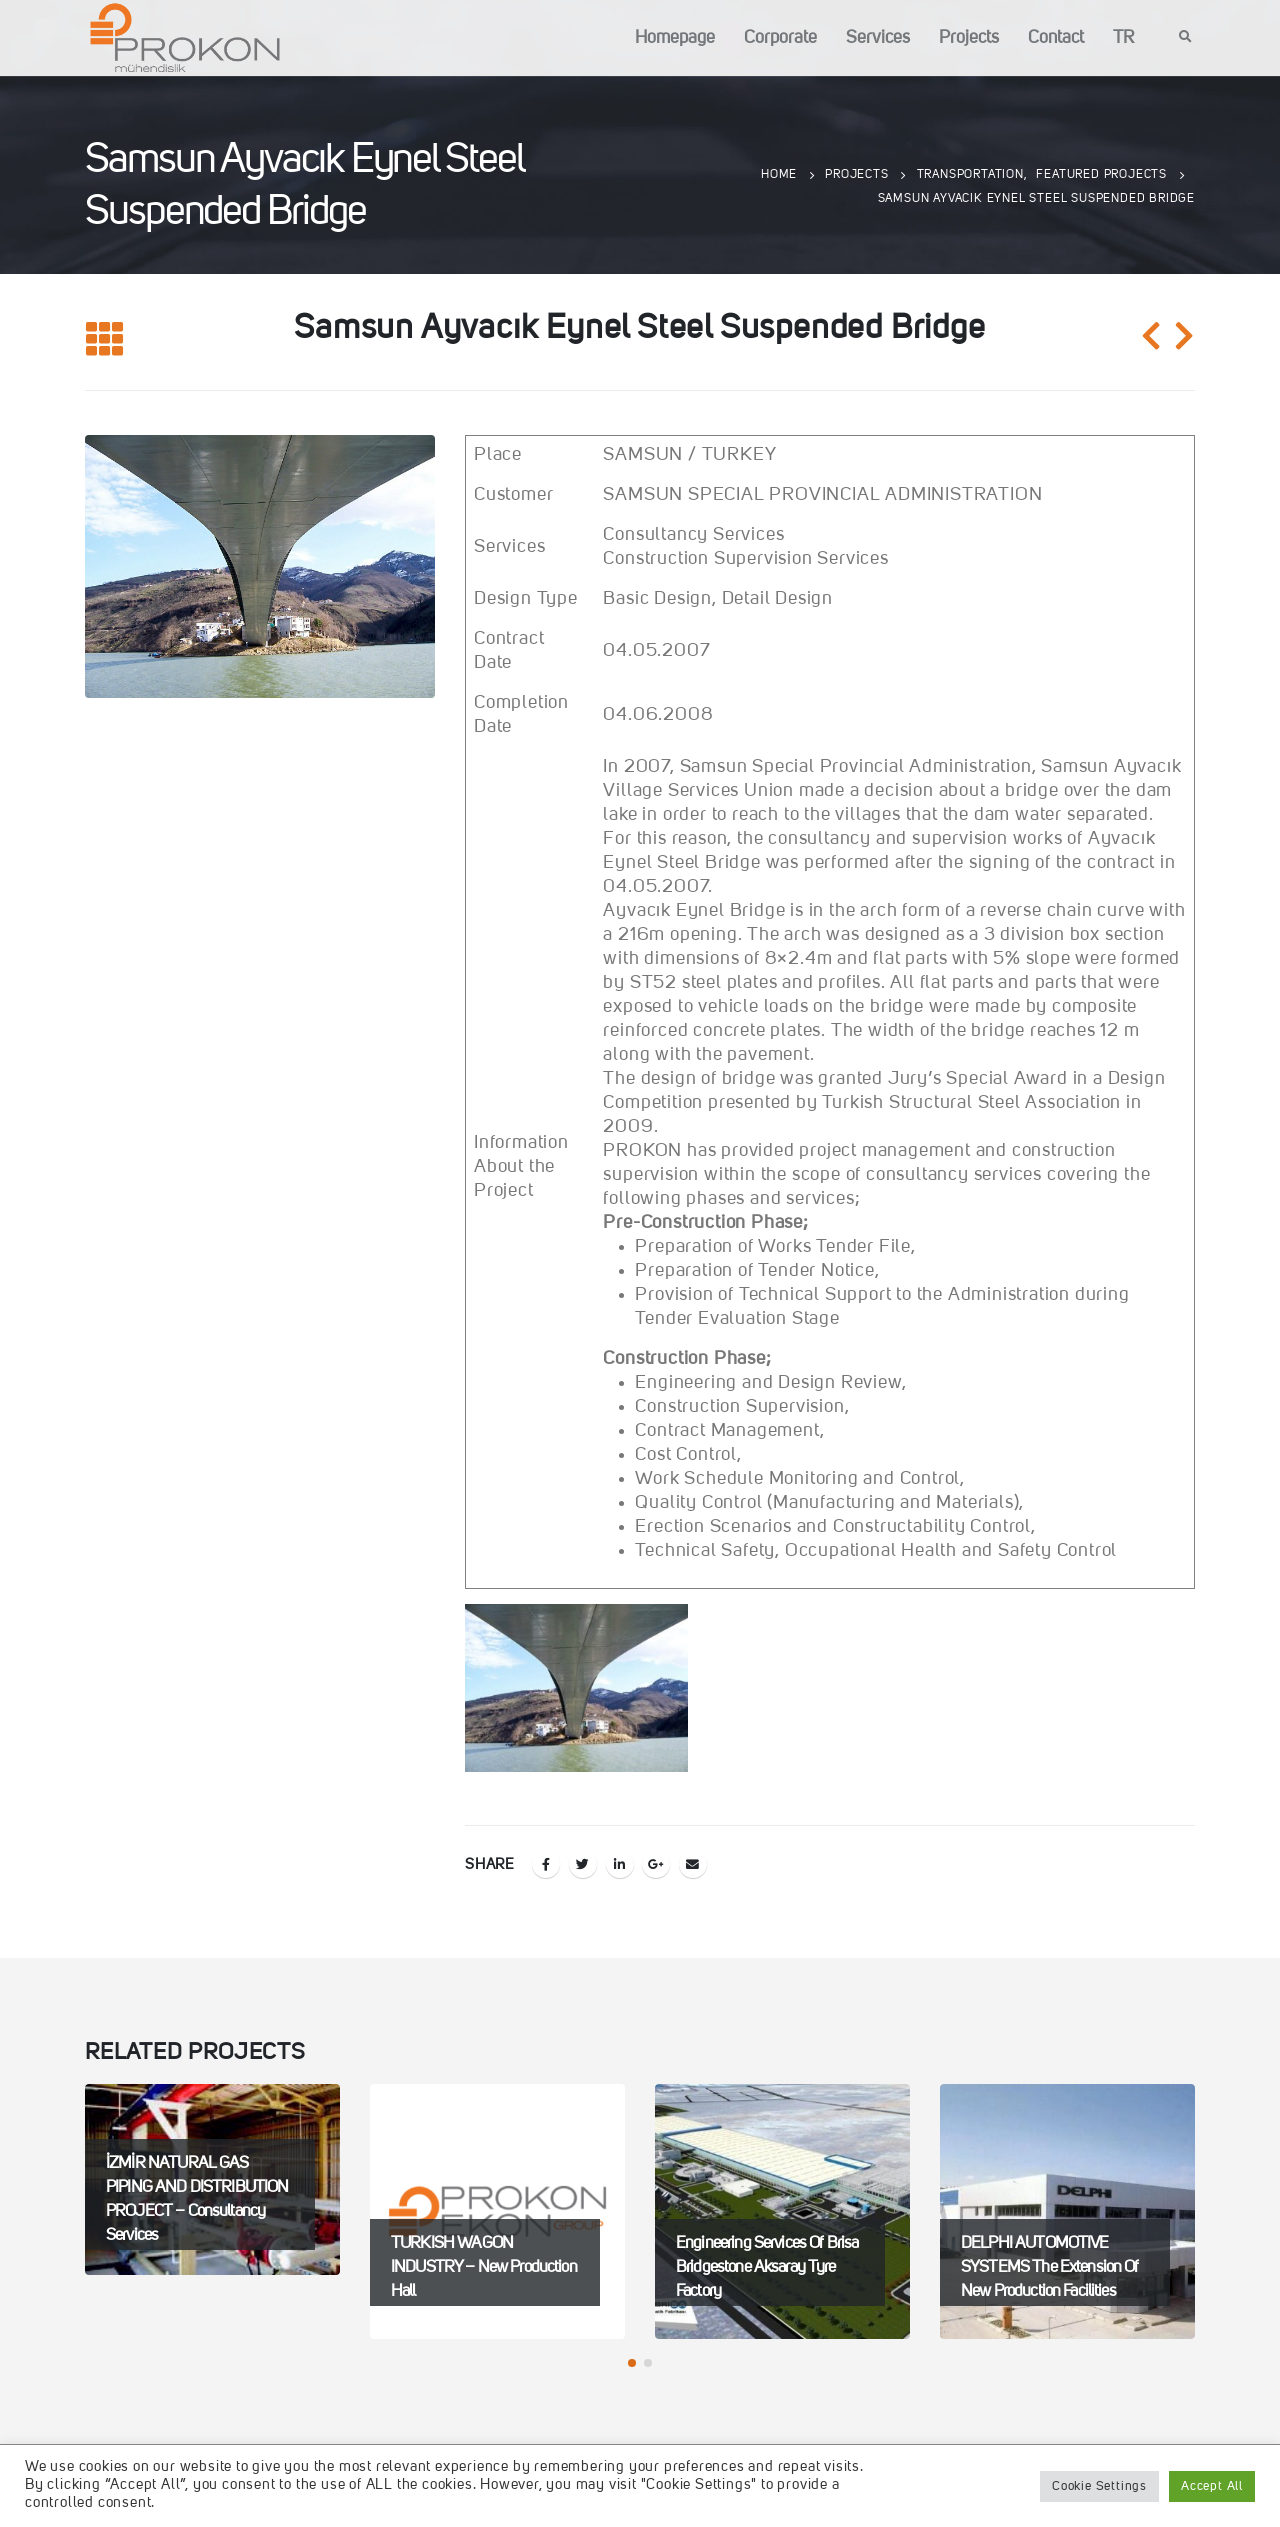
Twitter (583, 1864)
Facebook (546, 1864)
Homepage (675, 38)
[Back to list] (105, 340)
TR (1123, 38)
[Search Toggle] (1186, 38)
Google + (656, 1864)
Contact (1056, 38)
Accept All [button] (1212, 2486)
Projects (969, 38)
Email (693, 1864)
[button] (632, 2363)
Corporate (780, 38)
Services (878, 38)
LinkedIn (620, 1864)
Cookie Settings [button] (1099, 2486)
